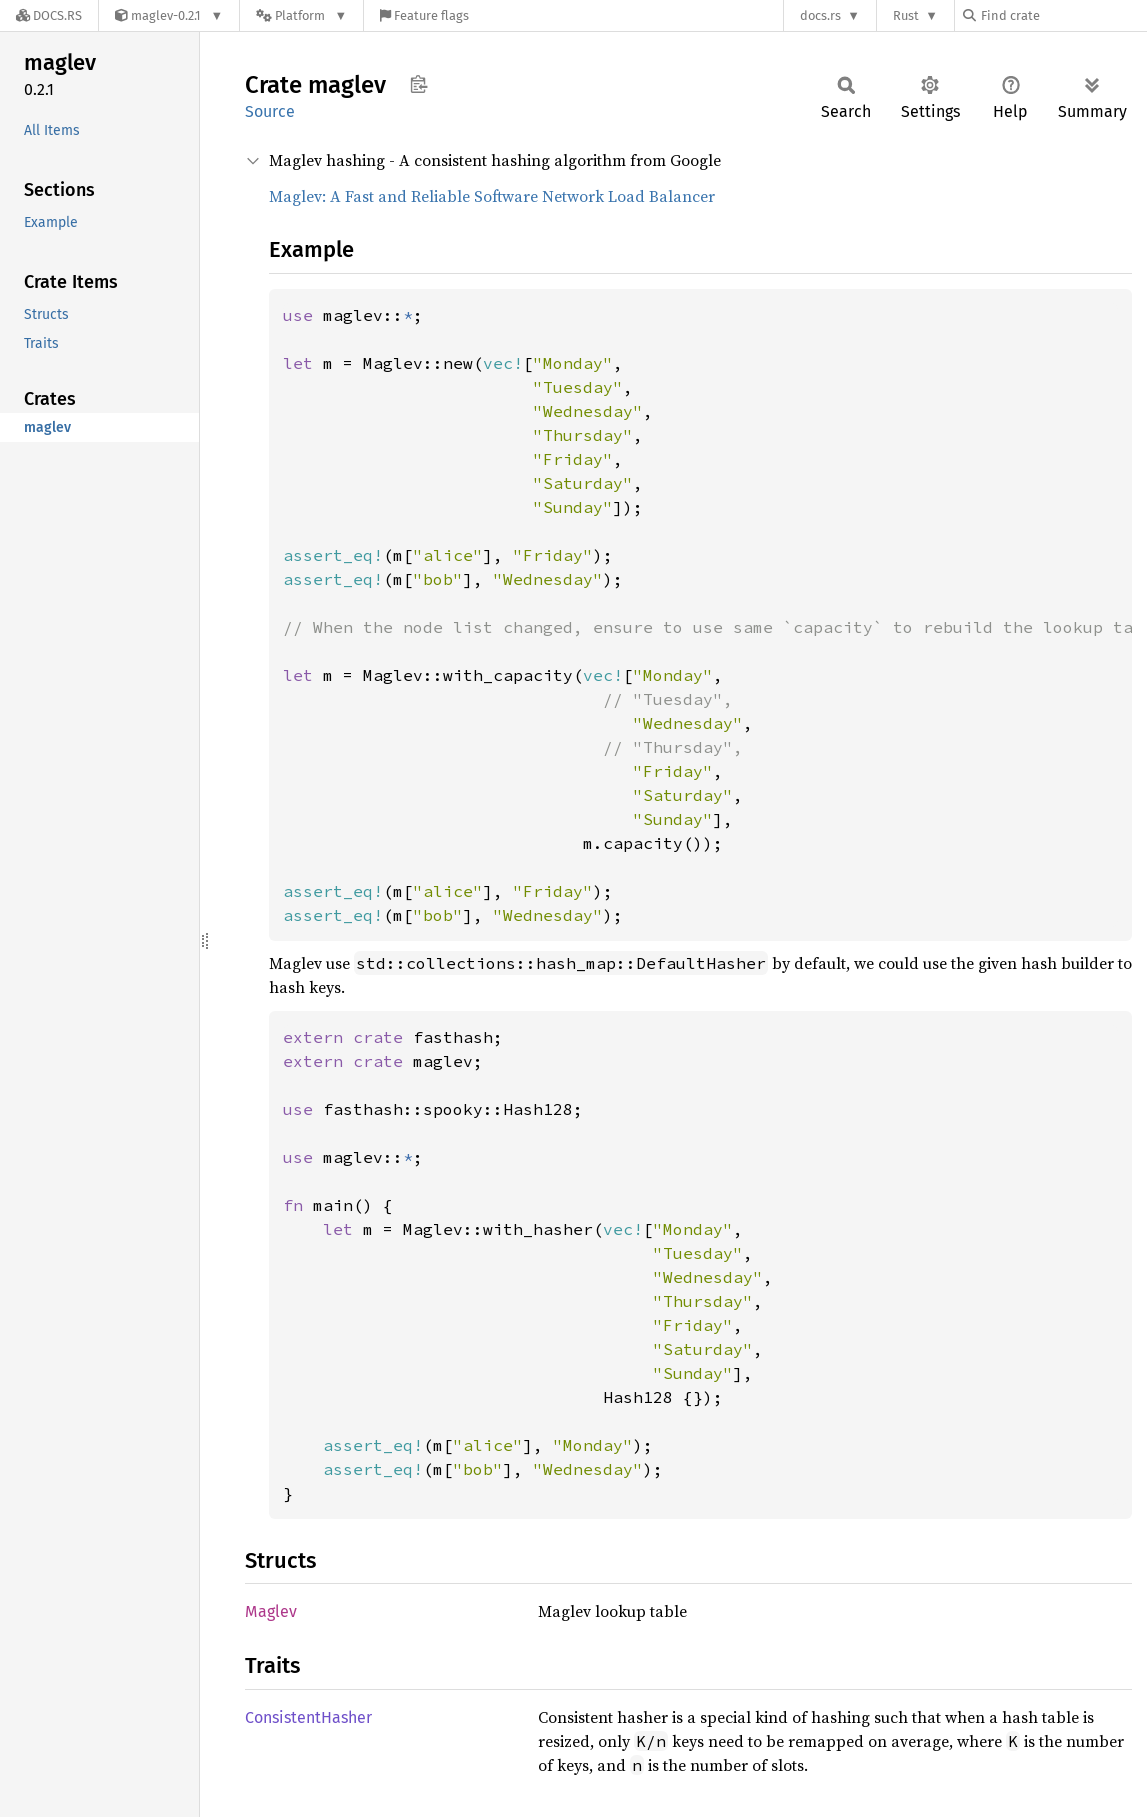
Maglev (271, 1611)
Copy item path (418, 84)
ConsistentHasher (308, 1717)
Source (270, 111)
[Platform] (301, 15)
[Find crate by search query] (1063, 15)
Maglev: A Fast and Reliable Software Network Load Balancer (492, 196)
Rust (906, 15)
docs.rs (820, 15)
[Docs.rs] (49, 15)
